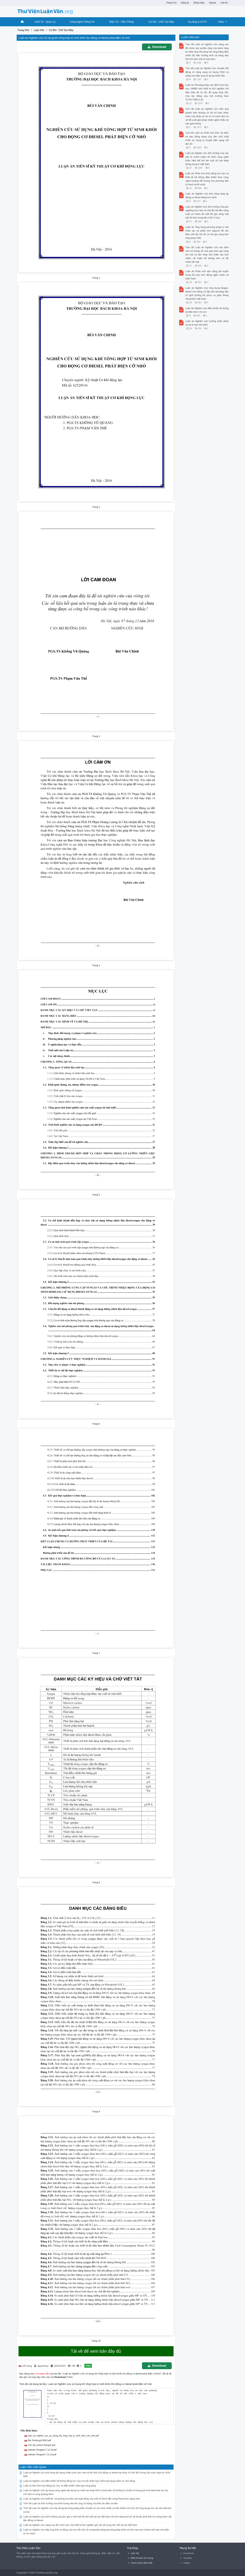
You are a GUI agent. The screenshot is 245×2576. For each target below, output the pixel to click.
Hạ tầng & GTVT (197, 21)
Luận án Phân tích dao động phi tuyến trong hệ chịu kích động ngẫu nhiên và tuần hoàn (207, 275)
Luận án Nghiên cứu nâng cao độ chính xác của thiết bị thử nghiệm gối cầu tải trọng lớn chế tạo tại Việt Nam (80, 2525)
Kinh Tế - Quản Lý (45, 21)
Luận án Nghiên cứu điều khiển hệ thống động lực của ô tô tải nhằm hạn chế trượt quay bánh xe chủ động (79, 2481)
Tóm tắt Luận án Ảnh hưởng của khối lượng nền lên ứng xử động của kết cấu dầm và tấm (70, 2503)
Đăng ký (185, 2)
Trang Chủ (171, 2)
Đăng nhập (199, 2)
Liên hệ (224, 2)
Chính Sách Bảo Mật (142, 2562)
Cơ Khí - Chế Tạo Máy (161, 21)
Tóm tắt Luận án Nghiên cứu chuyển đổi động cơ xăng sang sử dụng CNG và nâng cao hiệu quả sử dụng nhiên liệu (207, 72)
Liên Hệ (135, 2553)
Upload (212, 2)
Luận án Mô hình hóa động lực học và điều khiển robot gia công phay (59, 2485)
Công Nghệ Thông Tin (82, 21)
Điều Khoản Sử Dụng (142, 2558)
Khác (221, 21)
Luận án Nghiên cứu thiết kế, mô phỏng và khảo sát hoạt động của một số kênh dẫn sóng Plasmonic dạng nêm (81, 2498)
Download (157, 46)
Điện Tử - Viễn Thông (121, 21)
